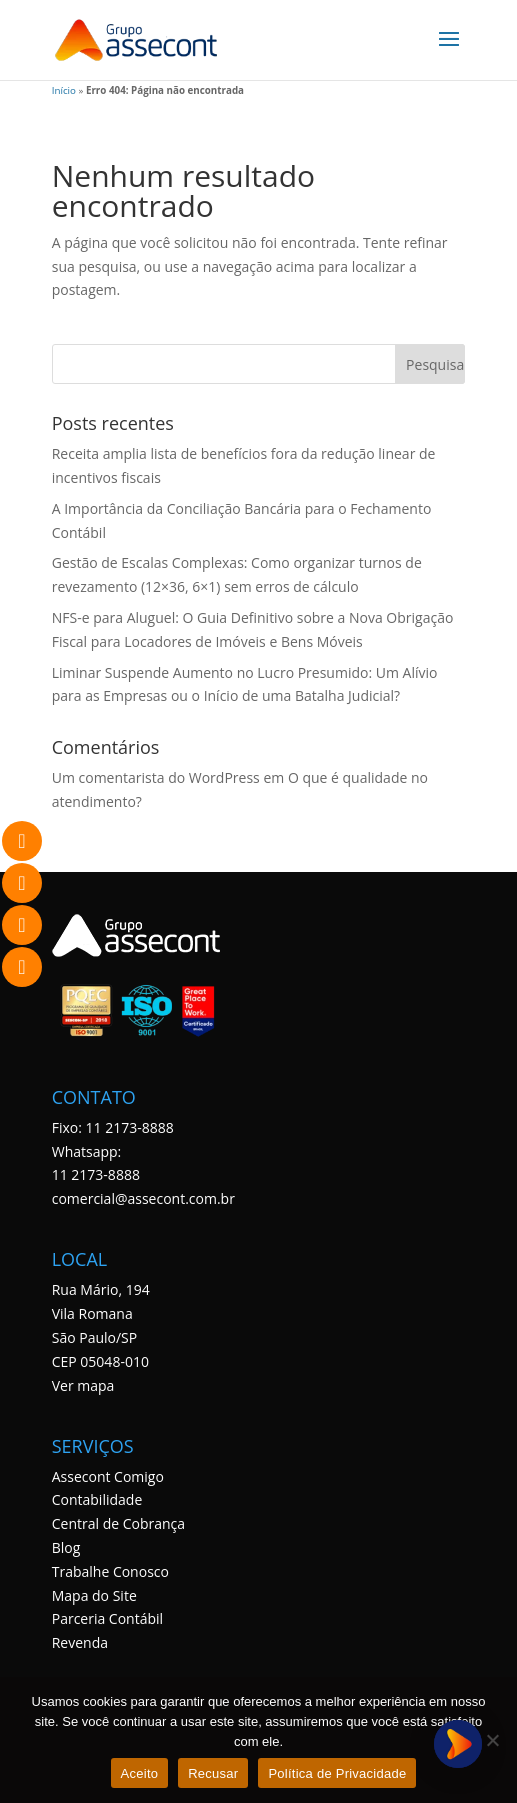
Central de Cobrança (118, 1523)
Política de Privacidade (337, 1773)
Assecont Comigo (108, 1476)
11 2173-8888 (96, 1175)
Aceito (140, 1773)
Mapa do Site (94, 1595)
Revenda (80, 1642)
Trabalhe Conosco (110, 1571)
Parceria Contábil (107, 1619)
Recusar (213, 1773)
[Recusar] (492, 1740)
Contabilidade (97, 1500)
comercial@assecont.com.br (143, 1198)
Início (64, 90)
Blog (66, 1547)
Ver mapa (83, 1385)
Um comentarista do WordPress (156, 777)
